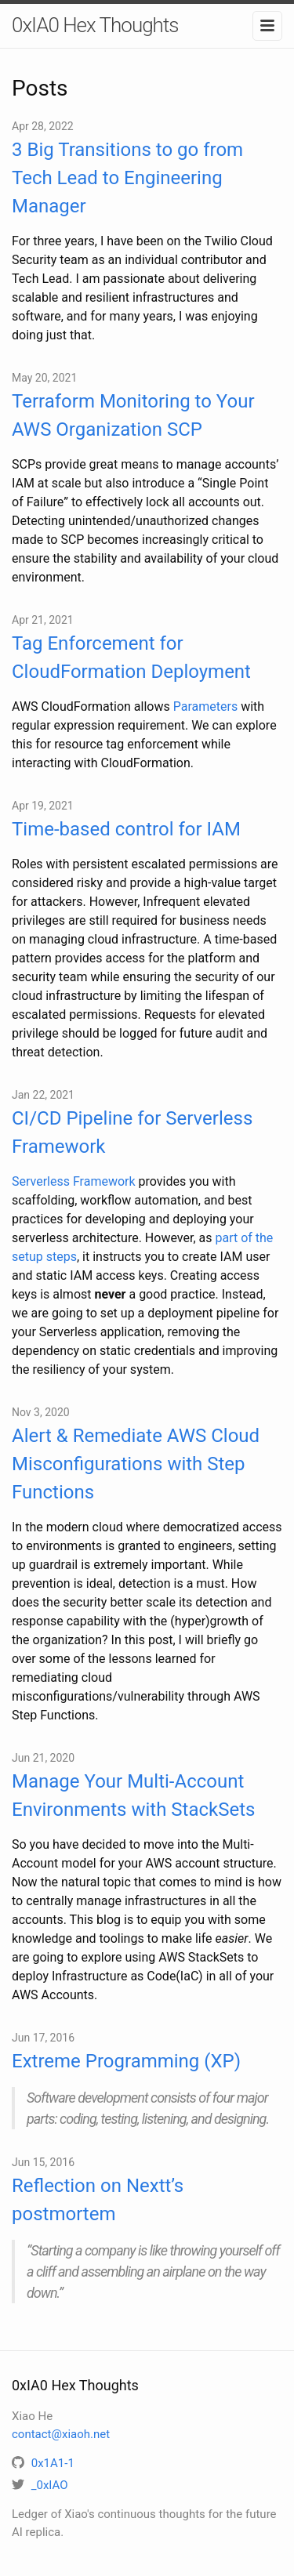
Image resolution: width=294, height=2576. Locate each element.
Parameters (205, 706)
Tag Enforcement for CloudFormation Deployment (131, 657)
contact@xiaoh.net (61, 2434)
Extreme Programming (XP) (126, 2061)
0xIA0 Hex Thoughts (95, 25)
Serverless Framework (74, 1181)
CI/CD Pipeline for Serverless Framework (132, 1132)
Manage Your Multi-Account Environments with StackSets (133, 1795)
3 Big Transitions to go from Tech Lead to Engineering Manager (127, 178)
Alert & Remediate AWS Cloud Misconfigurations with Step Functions (136, 1464)
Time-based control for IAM (126, 829)
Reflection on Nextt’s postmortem (97, 2200)
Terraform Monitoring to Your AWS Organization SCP (133, 415)
